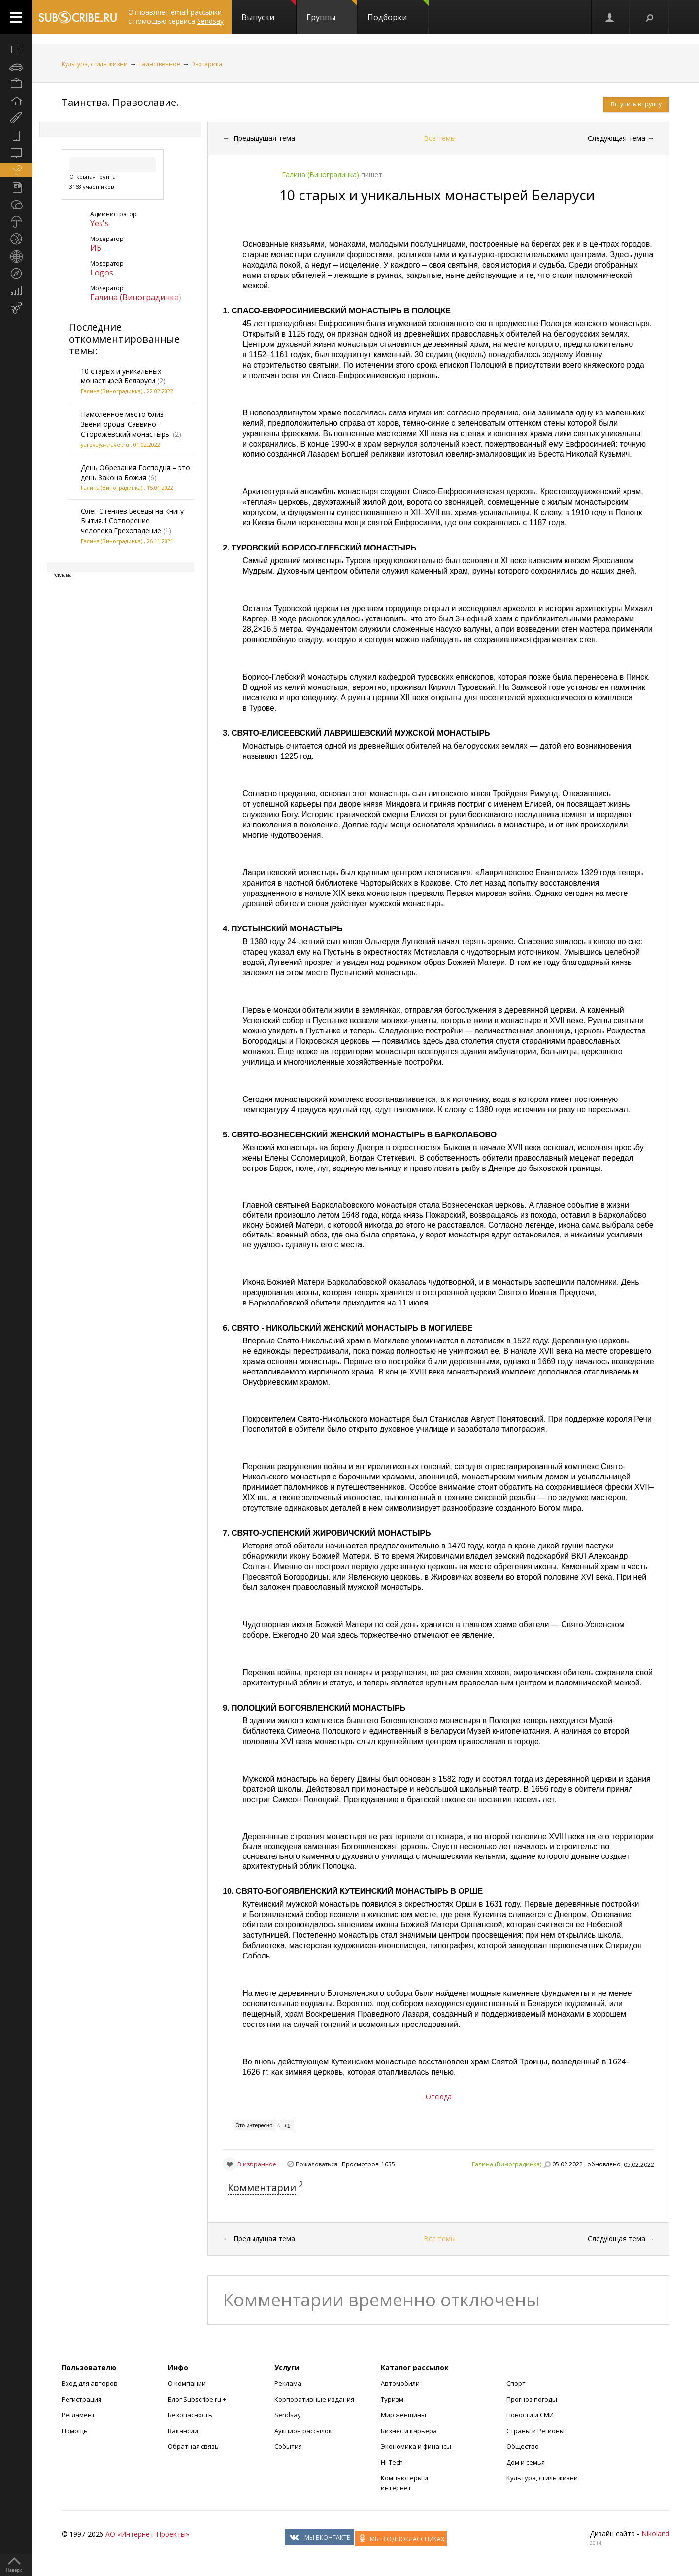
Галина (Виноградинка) (135, 297)
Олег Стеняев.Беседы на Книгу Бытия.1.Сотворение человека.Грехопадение (132, 520)
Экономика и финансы (416, 2446)
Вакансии (183, 2430)
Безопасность (190, 2414)
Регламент (78, 2414)
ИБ (95, 247)
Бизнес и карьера (409, 2430)
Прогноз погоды (531, 2399)
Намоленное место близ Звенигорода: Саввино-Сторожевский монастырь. (126, 424)
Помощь (75, 2430)
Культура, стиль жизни (95, 64)
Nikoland (655, 2533)
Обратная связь (193, 2446)
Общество (522, 2446)
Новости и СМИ (530, 2414)
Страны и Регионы (535, 2430)
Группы (331, 11)
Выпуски (268, 11)
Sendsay (287, 2414)
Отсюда (439, 2096)
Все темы (440, 138)
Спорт (516, 2383)
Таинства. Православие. (120, 102)
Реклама (287, 2383)
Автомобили (400, 2383)
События (288, 2446)
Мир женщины (403, 2414)
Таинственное (159, 64)
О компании (187, 2383)
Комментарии (262, 2187)
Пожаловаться (316, 2164)
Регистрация (81, 2399)
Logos (101, 272)
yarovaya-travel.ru (105, 444)
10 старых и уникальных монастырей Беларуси (121, 375)
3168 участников (91, 186)
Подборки (398, 11)
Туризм (392, 2399)
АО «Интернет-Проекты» (147, 2534)
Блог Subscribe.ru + (198, 2399)
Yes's (99, 223)
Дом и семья (525, 2462)
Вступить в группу (636, 104)
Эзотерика (206, 64)
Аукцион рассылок (303, 2430)
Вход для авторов (90, 2383)
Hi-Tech (392, 2462)
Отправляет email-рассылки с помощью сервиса (176, 16)
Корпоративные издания (314, 2399)
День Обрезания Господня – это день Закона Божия (135, 472)
